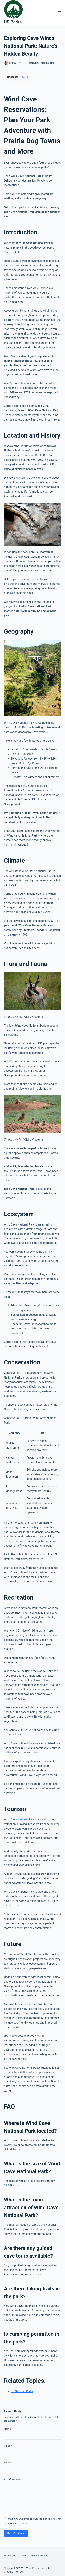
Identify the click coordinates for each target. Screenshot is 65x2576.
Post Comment (16, 2533)
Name (8, 2429)
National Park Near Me (41, 63)
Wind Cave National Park (19, 1819)
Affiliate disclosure (15, 2555)
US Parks (13, 22)
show (23, 77)
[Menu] (59, 12)
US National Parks (22, 2391)
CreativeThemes (13, 2571)
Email (8, 2446)
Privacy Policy (39, 2555)
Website (8, 2462)
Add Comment (13, 2479)
